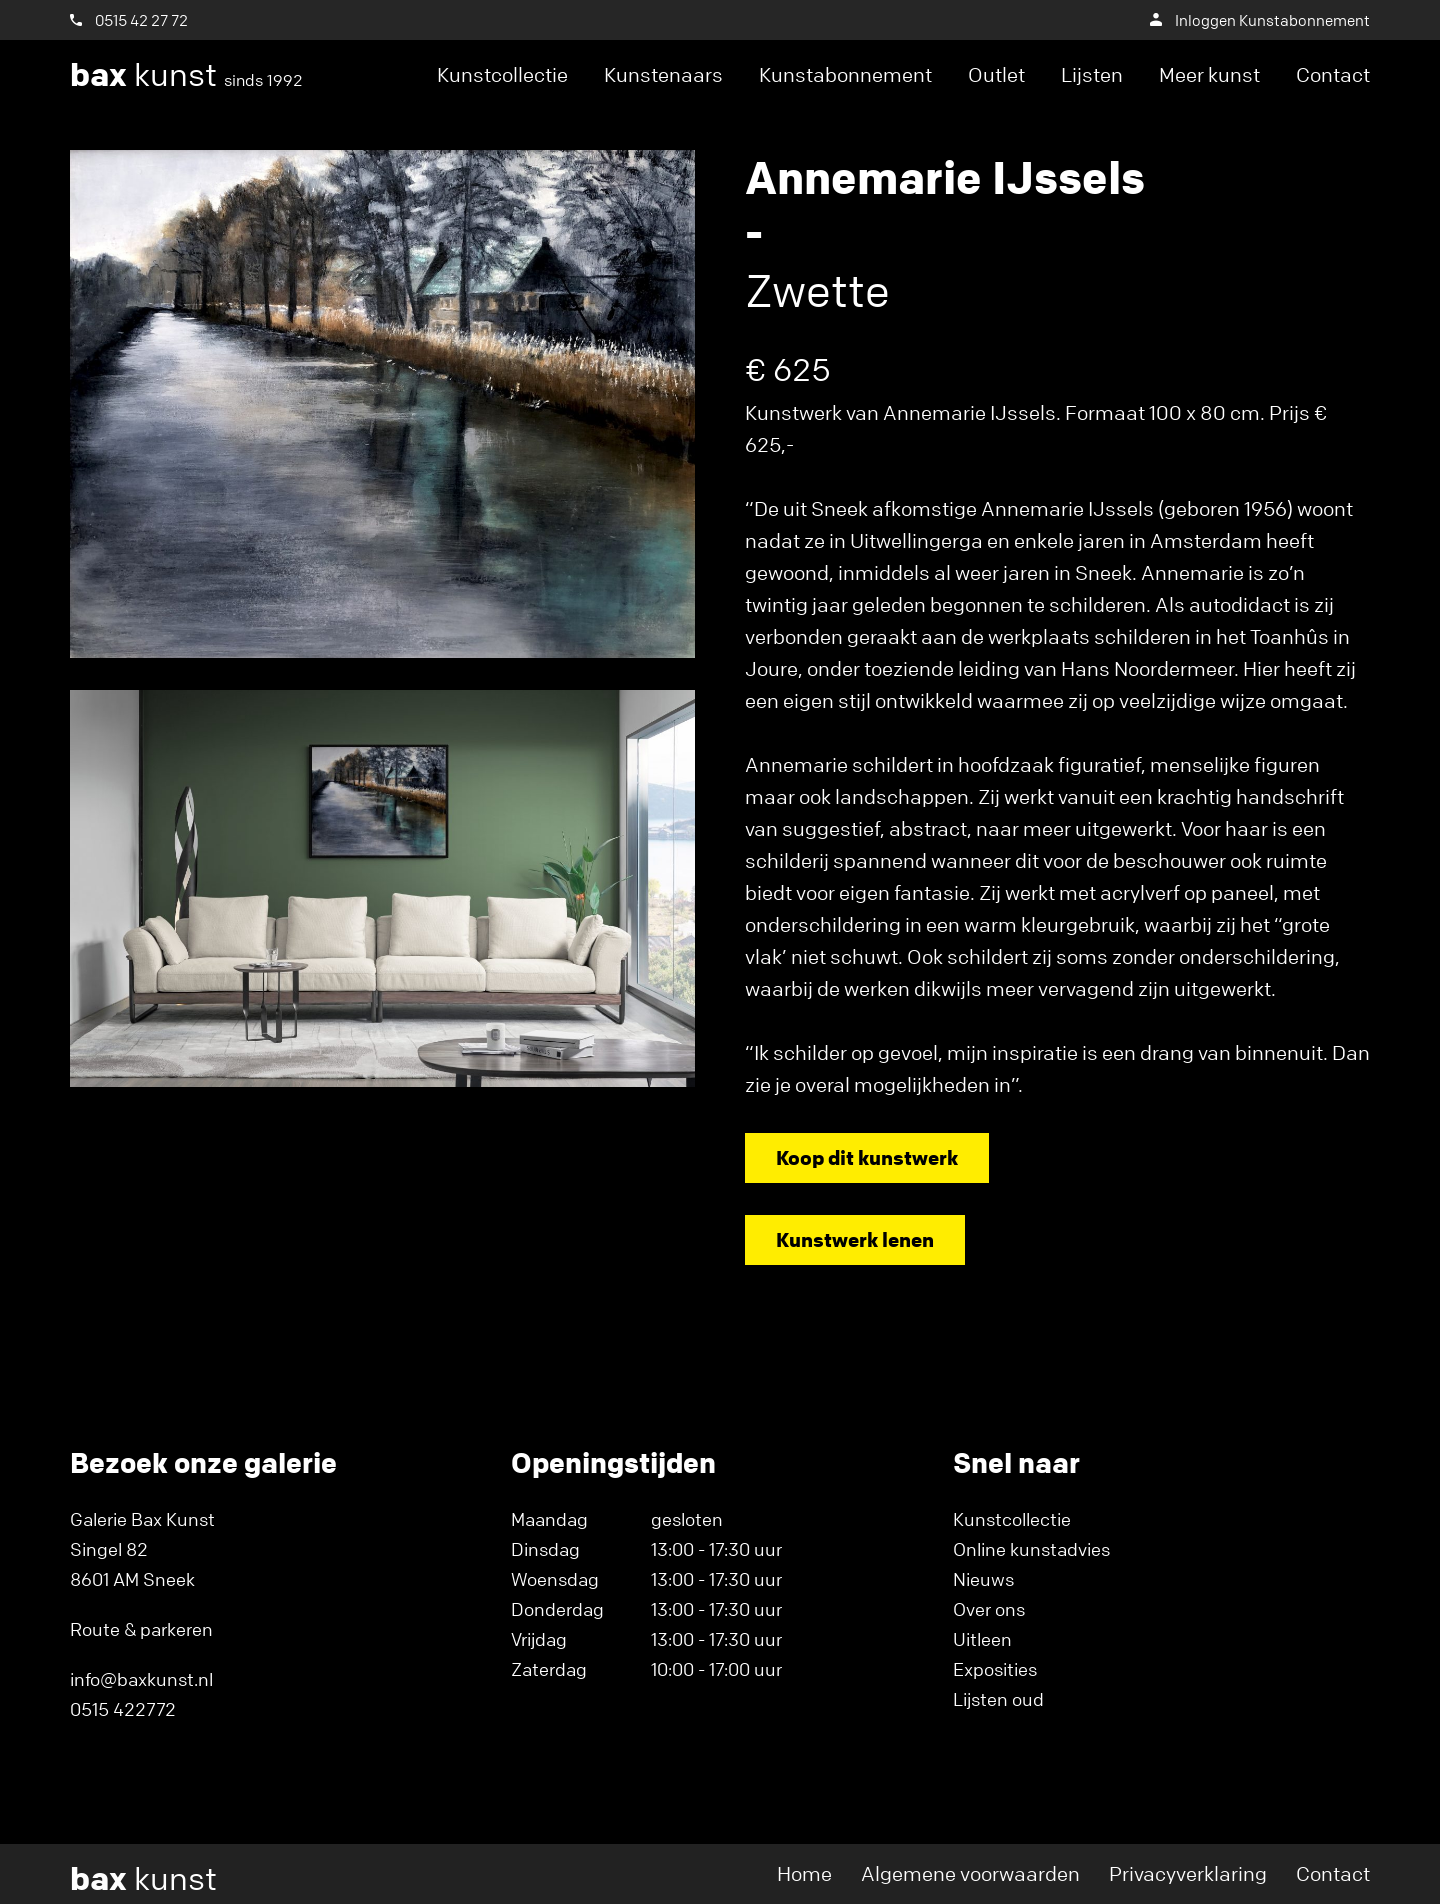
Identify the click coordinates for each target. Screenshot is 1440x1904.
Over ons (989, 1609)
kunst (186, 75)
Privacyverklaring (1188, 1873)
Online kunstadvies (1031, 1549)
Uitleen (982, 1639)
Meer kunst (1209, 74)
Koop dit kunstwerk (867, 1157)
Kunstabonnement (845, 74)
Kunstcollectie (502, 74)
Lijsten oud (998, 1699)
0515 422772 (123, 1709)
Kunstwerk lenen (855, 1239)
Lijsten (1092, 74)
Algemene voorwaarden (970, 1873)
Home (804, 1873)
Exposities (995, 1669)
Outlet (996, 74)
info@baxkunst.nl (141, 1679)
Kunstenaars (663, 74)
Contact (1333, 74)
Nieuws (983, 1579)
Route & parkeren (141, 1629)
